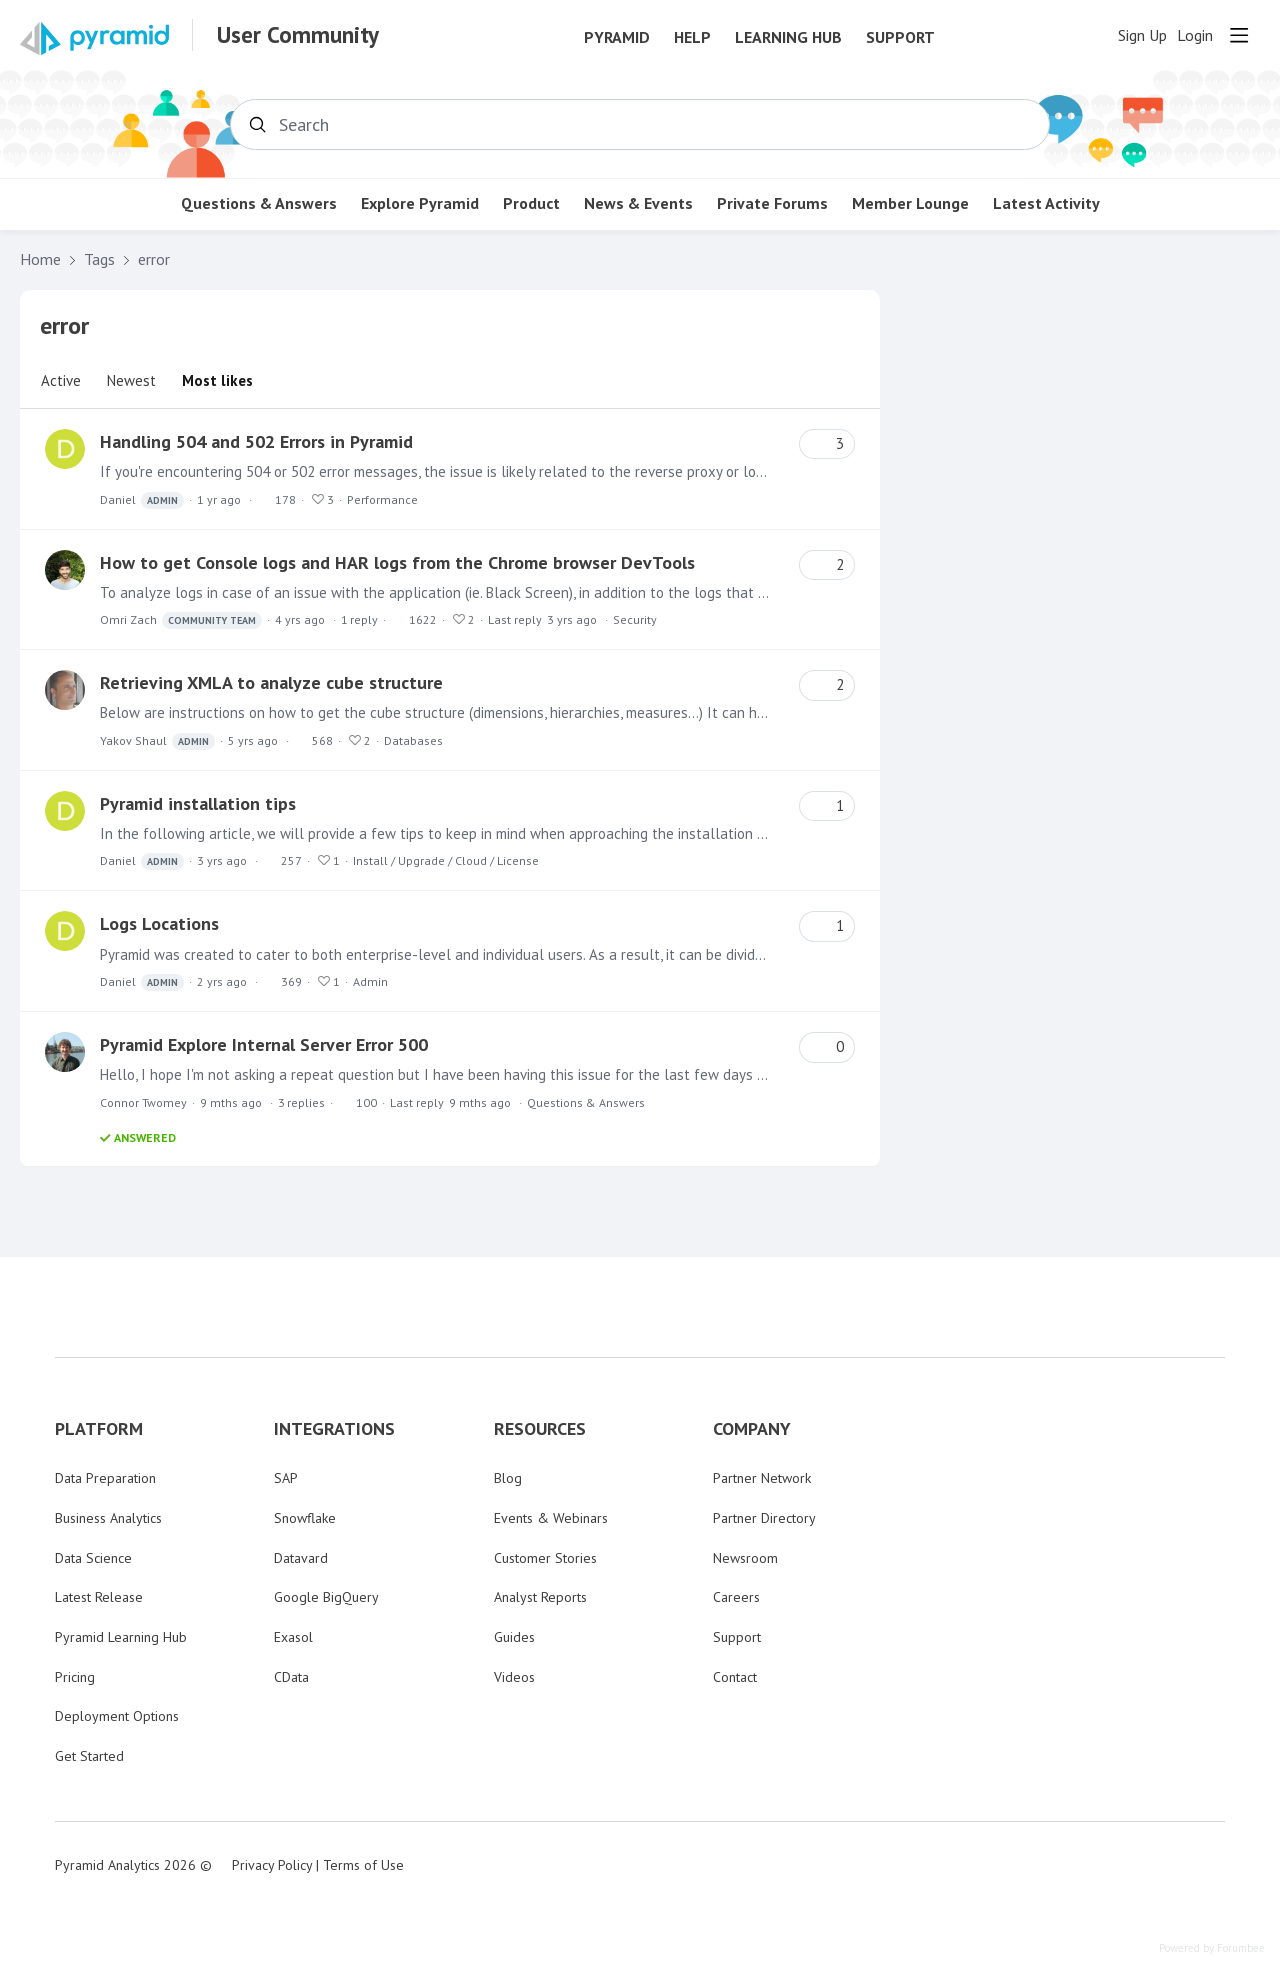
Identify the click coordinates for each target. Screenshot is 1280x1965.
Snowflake (305, 1518)
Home (40, 259)
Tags (99, 259)
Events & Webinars (551, 1518)
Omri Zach (181, 620)
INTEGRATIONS (334, 1429)
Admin (370, 981)
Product (531, 203)
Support (900, 37)
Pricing (75, 1677)
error (154, 259)
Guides (514, 1637)
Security (635, 619)
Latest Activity (1046, 203)
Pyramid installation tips (198, 803)
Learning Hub (788, 37)
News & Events (638, 203)
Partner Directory (764, 1518)
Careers (736, 1597)
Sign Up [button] (1142, 35)
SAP (286, 1478)
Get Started (89, 1756)
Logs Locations (159, 923)
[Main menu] (1239, 35)
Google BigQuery (326, 1597)
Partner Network (762, 1478)
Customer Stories (545, 1558)
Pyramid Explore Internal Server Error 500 (264, 1044)
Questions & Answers (259, 203)
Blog (508, 1478)
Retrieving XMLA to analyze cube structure (271, 682)
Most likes (217, 380)
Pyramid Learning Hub (121, 1637)
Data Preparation (105, 1478)
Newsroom (745, 1558)
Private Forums (772, 203)
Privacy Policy (272, 1865)
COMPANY (752, 1429)
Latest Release (99, 1597)
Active (61, 380)
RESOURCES (540, 1429)
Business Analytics (108, 1518)
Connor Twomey (143, 1102)
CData (291, 1677)
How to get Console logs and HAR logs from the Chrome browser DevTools (397, 562)
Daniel (142, 500)
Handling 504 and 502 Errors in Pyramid (256, 441)
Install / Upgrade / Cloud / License (446, 860)
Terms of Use (363, 1865)
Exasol (293, 1637)
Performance (382, 499)
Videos (514, 1677)
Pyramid (617, 37)
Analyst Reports (540, 1597)
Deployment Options (117, 1716)
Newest (131, 380)
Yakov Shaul (157, 741)
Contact (735, 1677)
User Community (298, 35)
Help (692, 37)
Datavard (301, 1558)
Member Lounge (910, 203)
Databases (413, 740)
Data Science (93, 1558)
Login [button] (1195, 35)
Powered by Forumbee (1212, 1948)
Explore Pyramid (420, 203)
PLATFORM (99, 1429)
